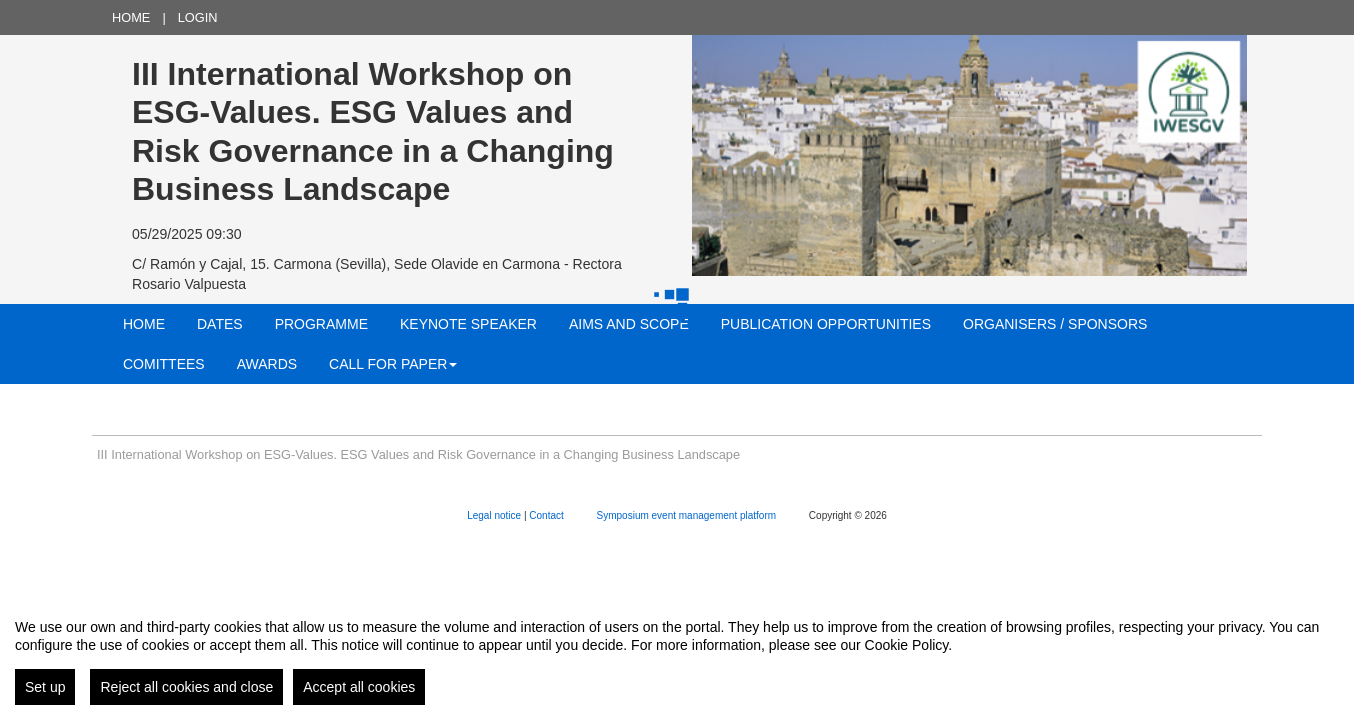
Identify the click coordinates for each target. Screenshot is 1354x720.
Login (198, 17)
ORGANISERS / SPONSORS (1055, 324)
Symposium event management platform (688, 515)
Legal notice (495, 515)
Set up (45, 687)
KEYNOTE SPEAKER (468, 324)
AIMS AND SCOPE (629, 324)
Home (131, 17)
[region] (677, 654)
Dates (220, 324)
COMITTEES (164, 364)
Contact (547, 515)
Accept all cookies (359, 687)
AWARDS (267, 364)
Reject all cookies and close (186, 687)
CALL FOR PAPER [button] (393, 364)
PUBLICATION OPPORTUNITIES (826, 324)
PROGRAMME (321, 324)
